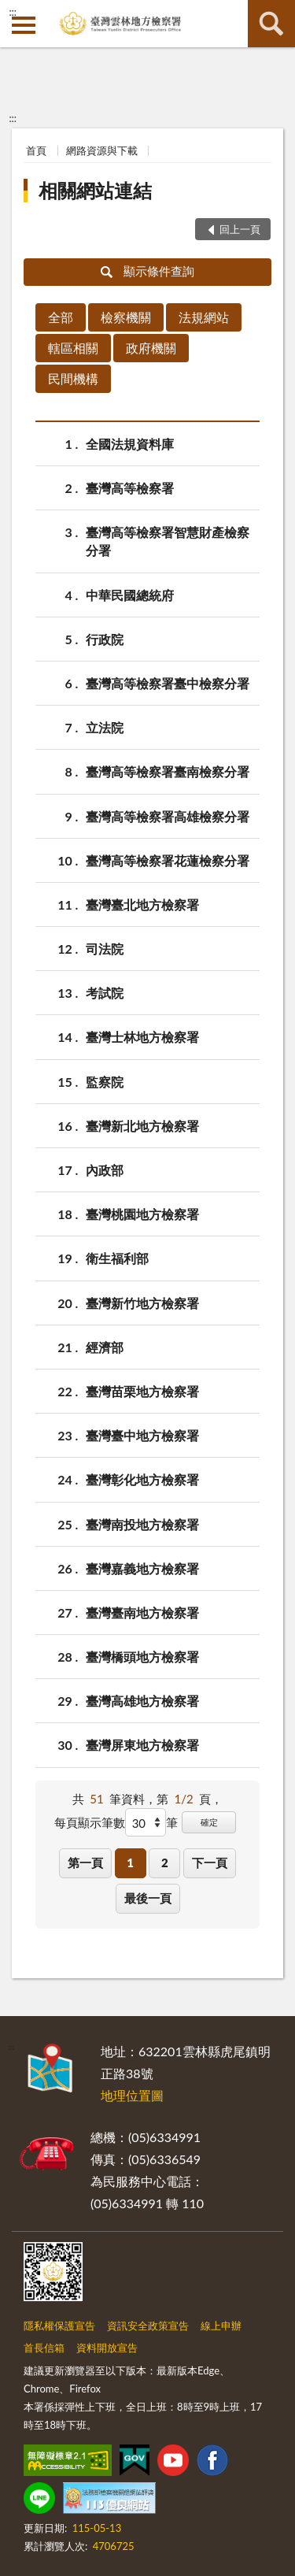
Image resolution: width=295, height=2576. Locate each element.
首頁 (36, 150)
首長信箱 (44, 2347)
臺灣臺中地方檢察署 (142, 1435)
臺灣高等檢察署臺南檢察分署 (167, 771)
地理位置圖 (132, 2095)
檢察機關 (126, 316)
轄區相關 (73, 347)
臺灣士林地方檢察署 (142, 1037)
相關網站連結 (95, 190)
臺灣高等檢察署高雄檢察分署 (167, 816)
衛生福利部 (117, 1258)
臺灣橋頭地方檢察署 (142, 1657)
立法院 (105, 727)
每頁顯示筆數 (89, 1822)
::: (13, 12)
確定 (209, 1822)
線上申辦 (221, 2325)
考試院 (105, 993)
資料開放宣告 (107, 2347)
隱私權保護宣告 (59, 2325)
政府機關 (151, 347)
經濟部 (105, 1347)
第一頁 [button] (85, 1862)
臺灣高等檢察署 (130, 488)
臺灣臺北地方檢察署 (142, 904)
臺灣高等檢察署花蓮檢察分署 (167, 860)
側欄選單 (23, 25)
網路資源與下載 (102, 150)
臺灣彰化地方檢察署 (142, 1479)
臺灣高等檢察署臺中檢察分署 (167, 683)
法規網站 (204, 316)
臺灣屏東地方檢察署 (142, 1745)
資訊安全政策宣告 (148, 2325)
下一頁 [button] (209, 1862)
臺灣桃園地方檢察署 (142, 1214)
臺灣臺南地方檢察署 (142, 1612)
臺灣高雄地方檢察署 (142, 1701)
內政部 (105, 1170)
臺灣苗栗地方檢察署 (142, 1391)
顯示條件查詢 (147, 271)
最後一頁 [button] (147, 1898)
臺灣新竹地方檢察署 (142, 1303)
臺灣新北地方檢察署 (142, 1126)
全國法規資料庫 (130, 444)
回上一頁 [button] (239, 229)
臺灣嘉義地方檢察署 (142, 1568)
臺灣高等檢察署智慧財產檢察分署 (167, 540)
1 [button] (130, 1862)
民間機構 (73, 378)
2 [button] (164, 1862)
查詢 (271, 23)
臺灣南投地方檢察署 (142, 1524)
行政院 (105, 639)
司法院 (105, 949)
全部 (60, 316)
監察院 (105, 1082)
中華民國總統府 (130, 595)
